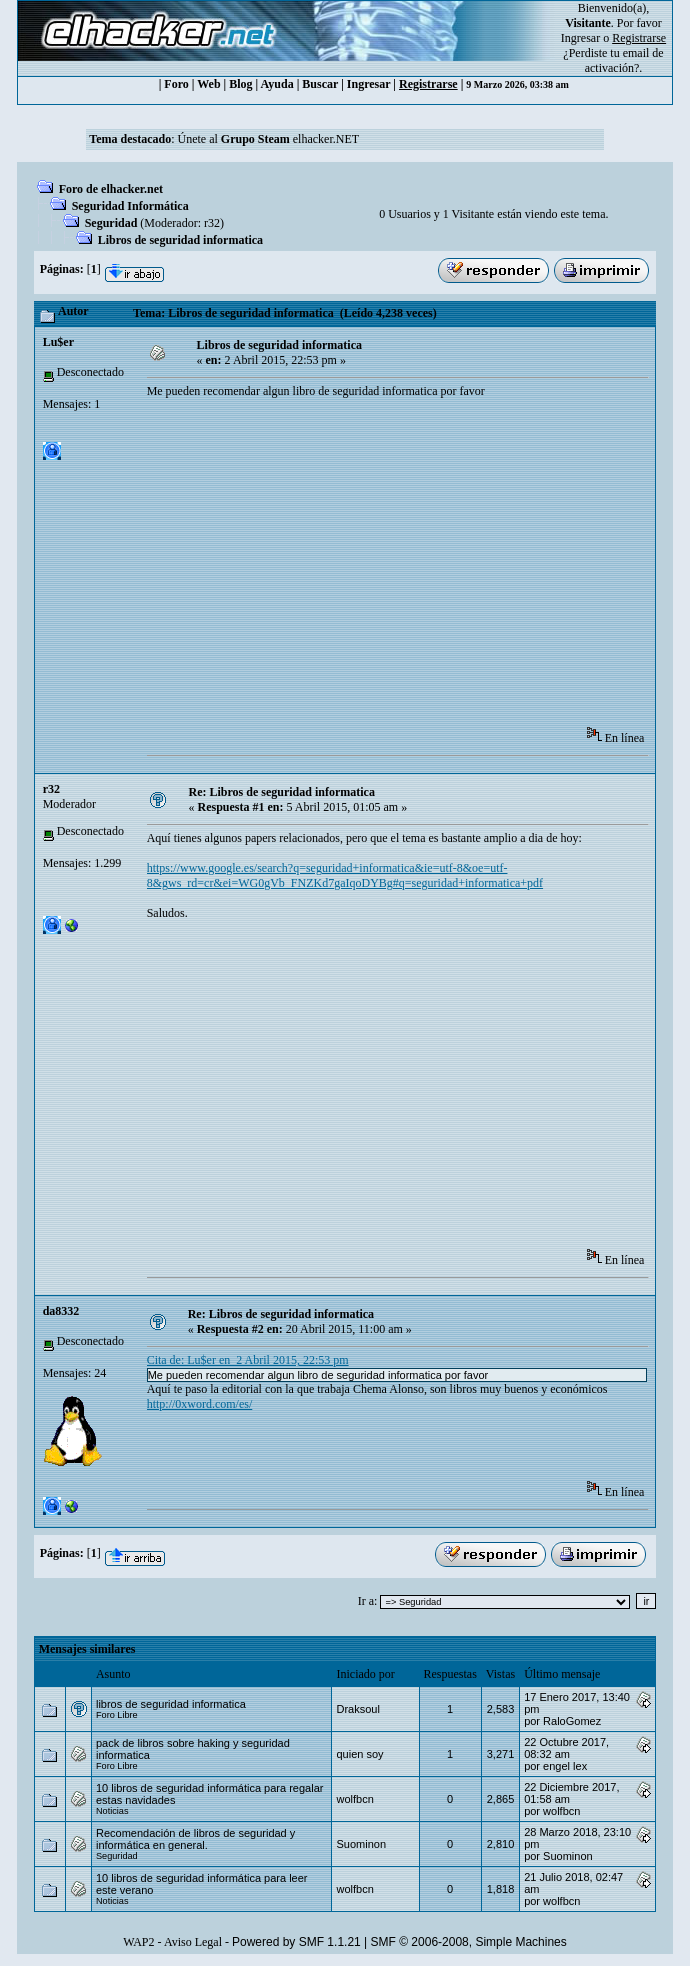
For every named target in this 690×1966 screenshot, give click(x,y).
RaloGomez (572, 1721)
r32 (212, 223)
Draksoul (357, 1709)
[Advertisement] (418, 569)
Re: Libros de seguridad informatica (281, 792)
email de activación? (624, 60)
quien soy (359, 1754)
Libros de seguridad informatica (180, 240)
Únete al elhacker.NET (268, 139)
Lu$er (58, 342)
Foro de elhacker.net (111, 189)
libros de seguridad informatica (171, 1704)
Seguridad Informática (130, 206)
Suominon (361, 1844)
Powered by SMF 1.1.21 (296, 1942)
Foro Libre (117, 1715)
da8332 (61, 1311)
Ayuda (277, 84)
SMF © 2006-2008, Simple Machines (469, 1942)
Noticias (112, 1811)
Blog (240, 84)
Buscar (320, 84)
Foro (176, 84)
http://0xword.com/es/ (200, 1404)
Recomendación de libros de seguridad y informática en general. (195, 1839)
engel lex (565, 1766)
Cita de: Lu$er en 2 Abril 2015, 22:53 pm (248, 1360)
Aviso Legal (193, 1942)
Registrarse (428, 84)
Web (208, 84)
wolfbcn (354, 1799)
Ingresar (580, 38)
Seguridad (111, 223)
